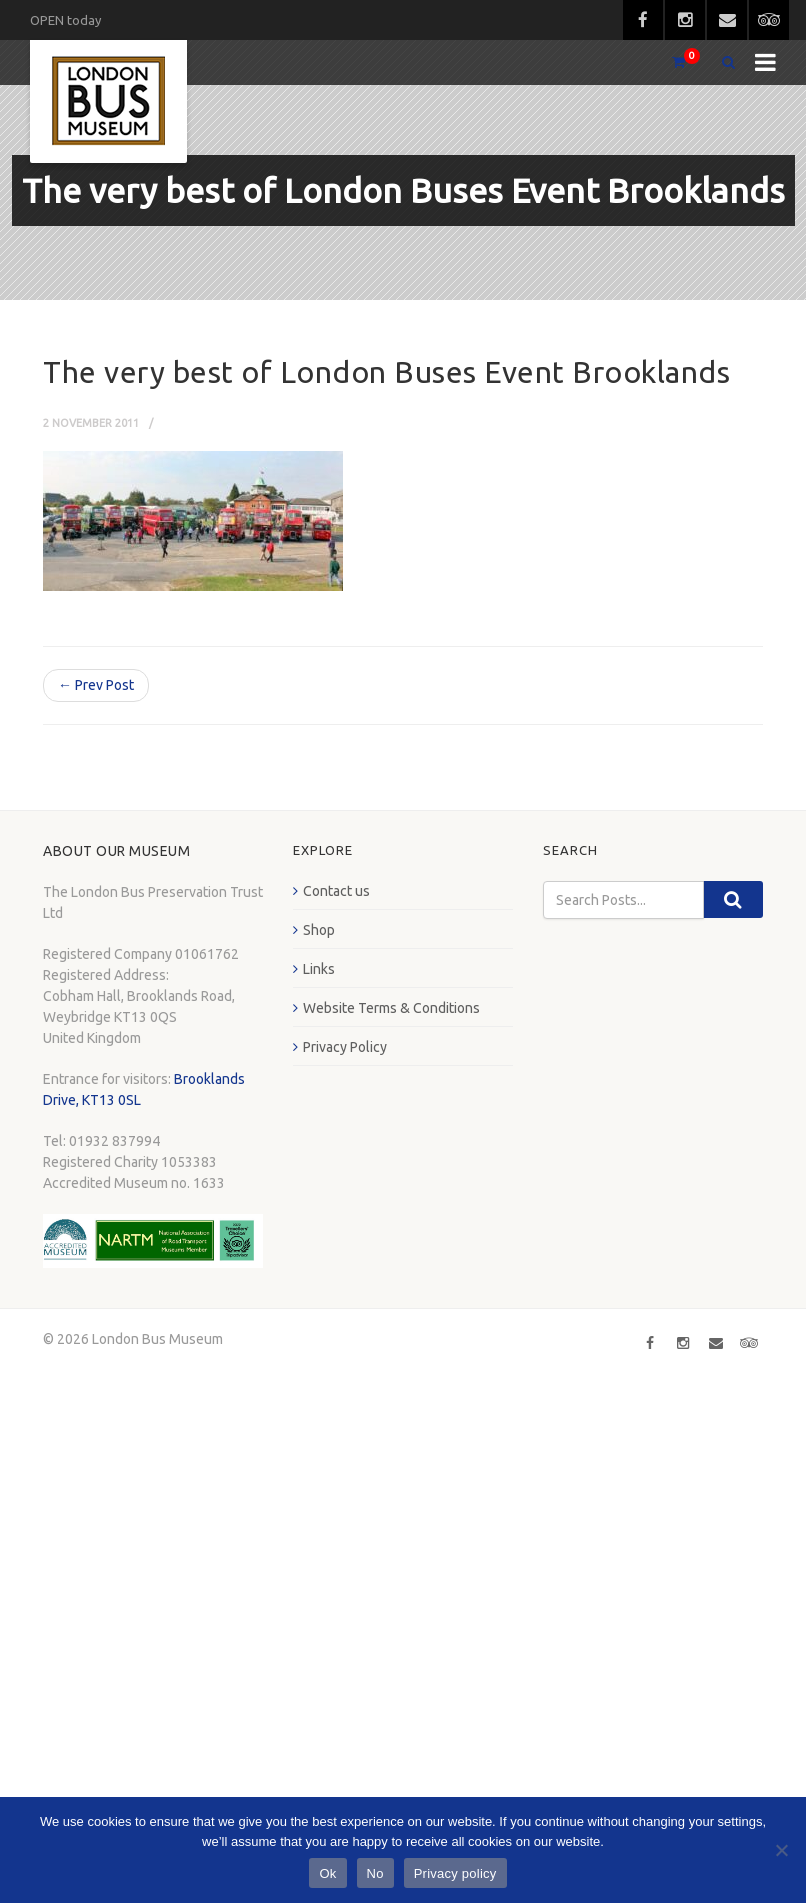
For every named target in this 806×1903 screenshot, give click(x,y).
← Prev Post (96, 685)
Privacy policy (455, 1873)
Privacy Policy (345, 1047)
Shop (319, 930)
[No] (781, 1850)
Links (319, 969)
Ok (327, 1873)
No (375, 1873)
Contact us (336, 891)
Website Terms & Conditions (391, 1008)
